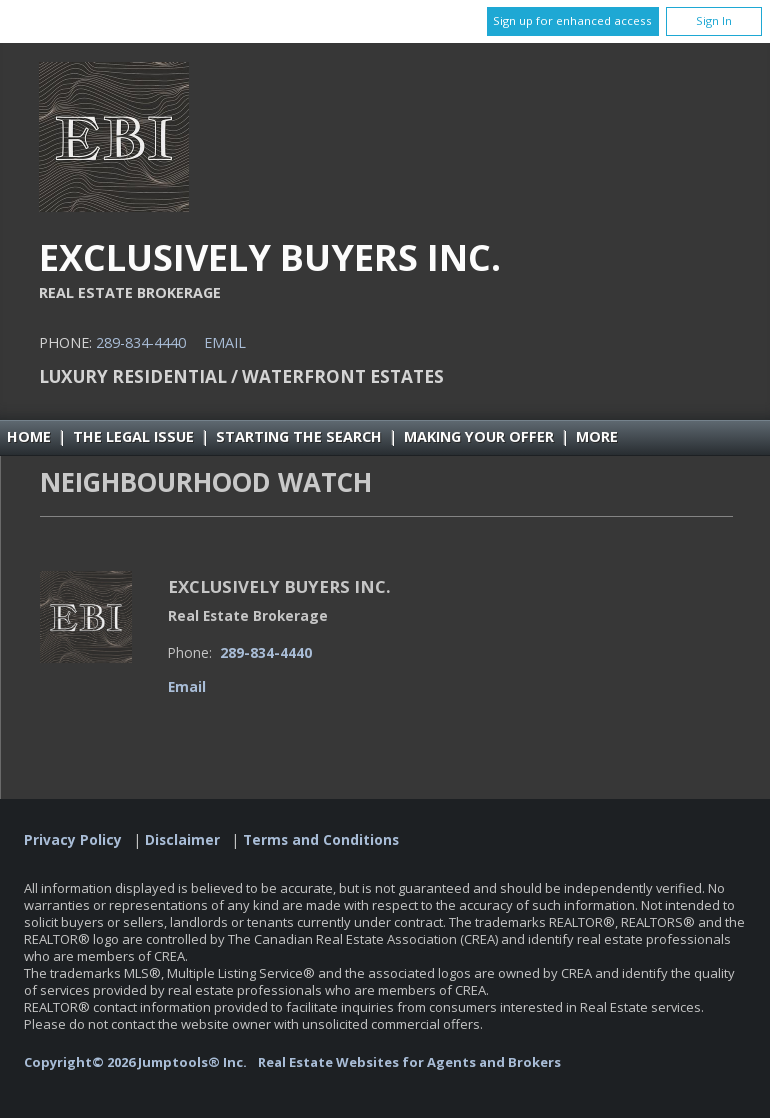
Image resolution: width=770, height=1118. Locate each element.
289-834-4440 (141, 342)
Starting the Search (299, 436)
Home (29, 436)
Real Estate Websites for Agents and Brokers (409, 1062)
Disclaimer (182, 840)
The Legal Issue (133, 436)
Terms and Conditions (321, 840)
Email (225, 342)
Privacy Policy (73, 840)
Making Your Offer (479, 436)
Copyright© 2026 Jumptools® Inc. (135, 1062)
